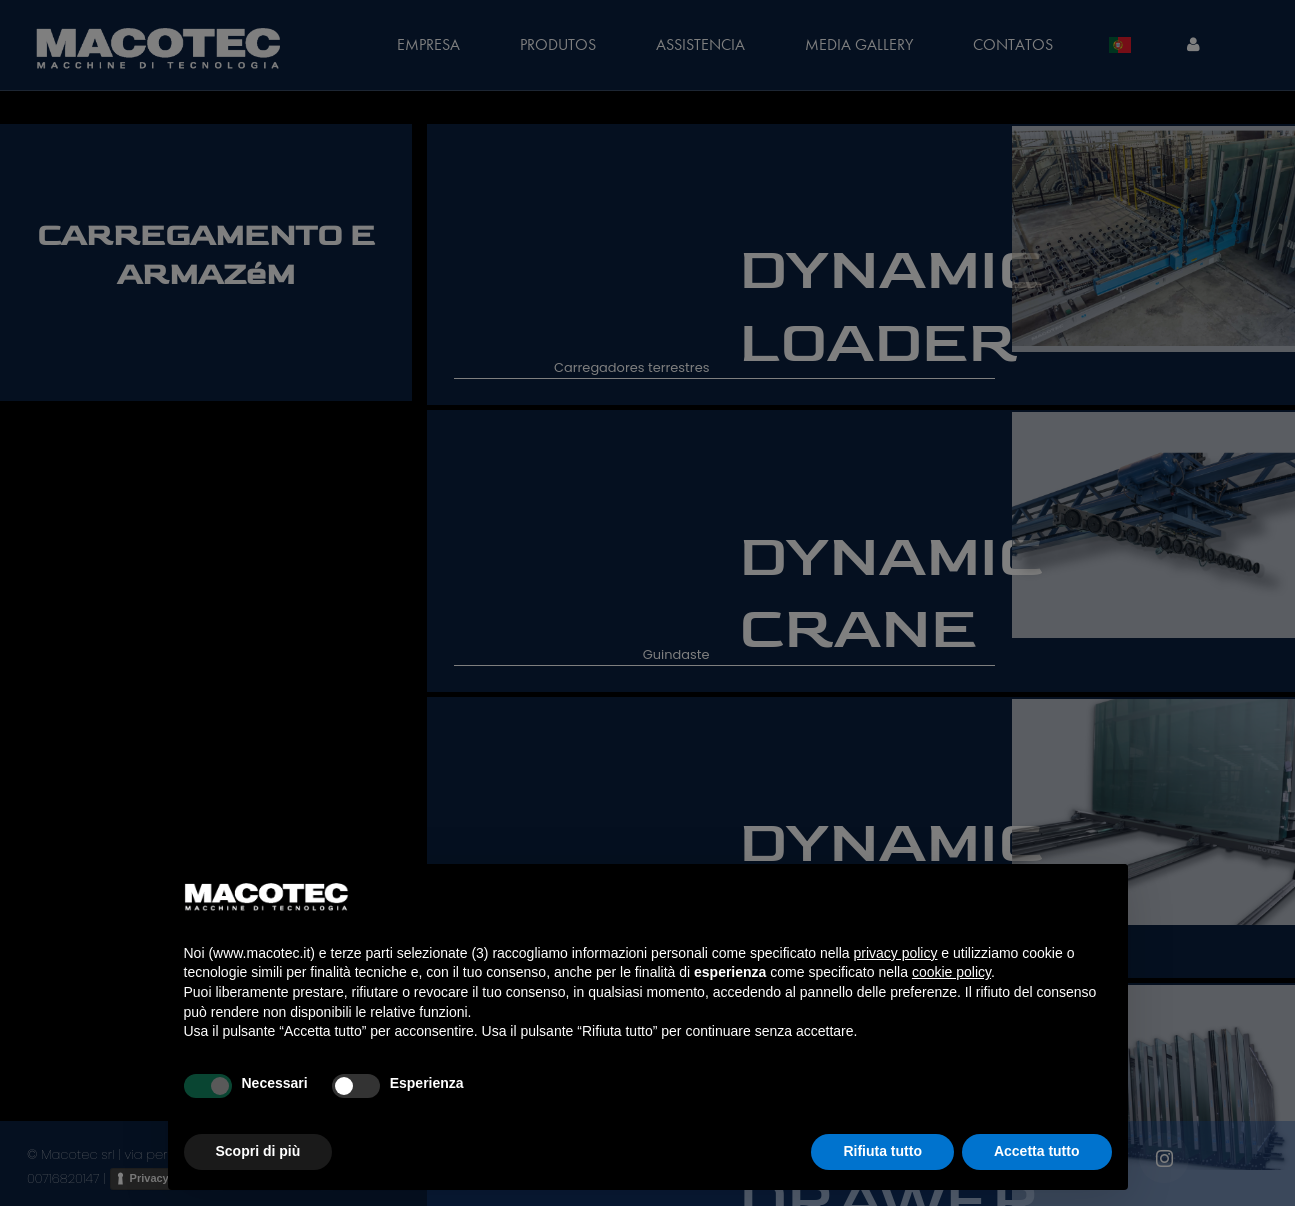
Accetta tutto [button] (1037, 1151)
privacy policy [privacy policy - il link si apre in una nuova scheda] (895, 953)
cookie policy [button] (951, 972)
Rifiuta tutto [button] (882, 1151)
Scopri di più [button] (258, 1151)
